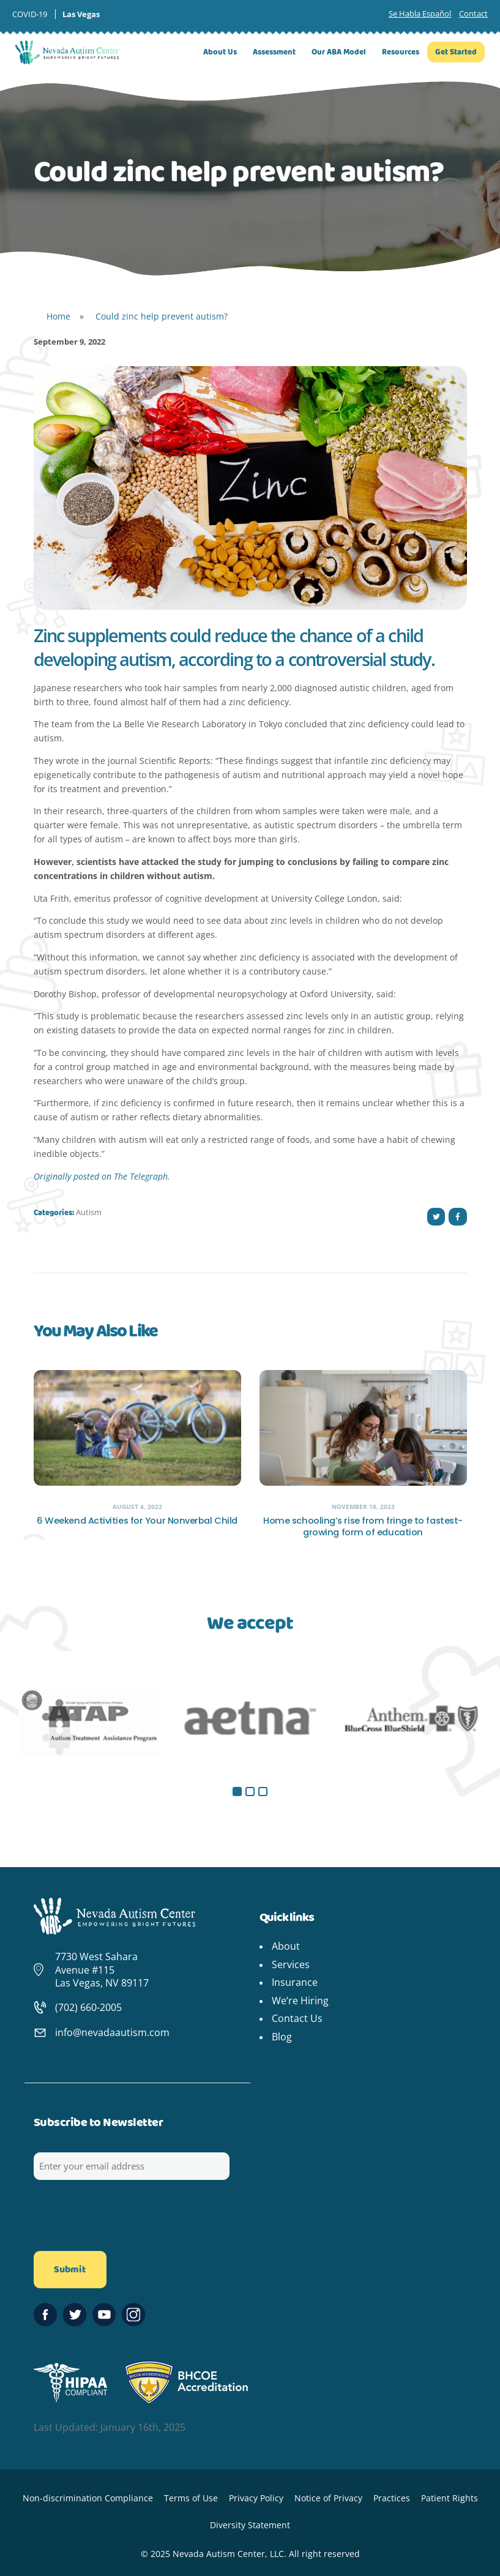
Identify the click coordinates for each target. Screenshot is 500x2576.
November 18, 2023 (363, 1506)
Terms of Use (191, 2498)
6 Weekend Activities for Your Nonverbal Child (137, 1521)
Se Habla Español (420, 13)
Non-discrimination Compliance (88, 2498)
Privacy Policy (256, 2498)
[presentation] (127, 2220)
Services (291, 1964)
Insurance (295, 1982)
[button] (237, 1791)
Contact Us (297, 2018)
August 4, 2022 (137, 1506)
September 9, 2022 (69, 341)
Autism (89, 1212)
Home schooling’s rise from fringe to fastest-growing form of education (363, 1526)
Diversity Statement (250, 2525)
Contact (473, 13)
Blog (282, 2036)
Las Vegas (81, 14)
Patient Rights (449, 2498)
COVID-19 (29, 14)
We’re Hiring (300, 2000)
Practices (391, 2498)
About (286, 1946)
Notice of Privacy (328, 2498)
